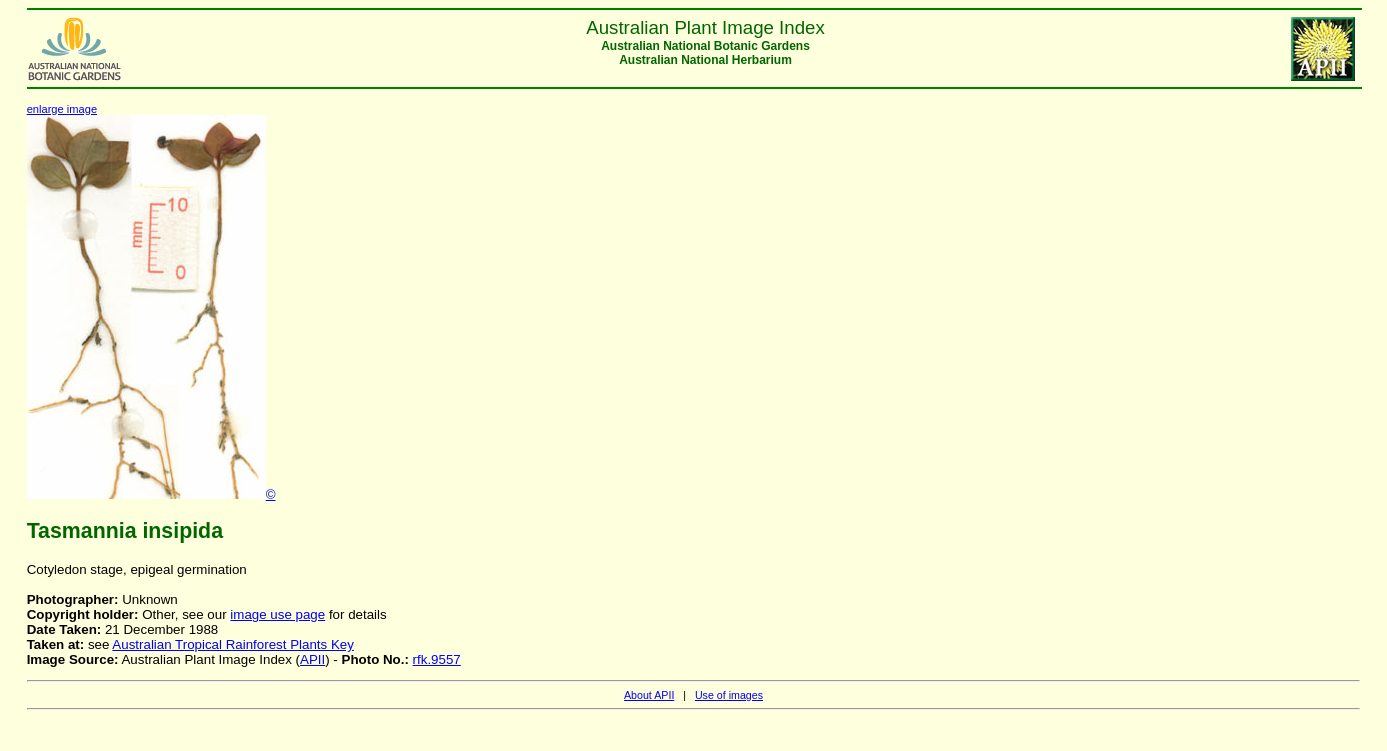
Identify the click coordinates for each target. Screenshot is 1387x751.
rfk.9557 (437, 659)
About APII (649, 695)
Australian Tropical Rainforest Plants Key (233, 644)
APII (312, 659)
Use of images (729, 695)
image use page (277, 614)
